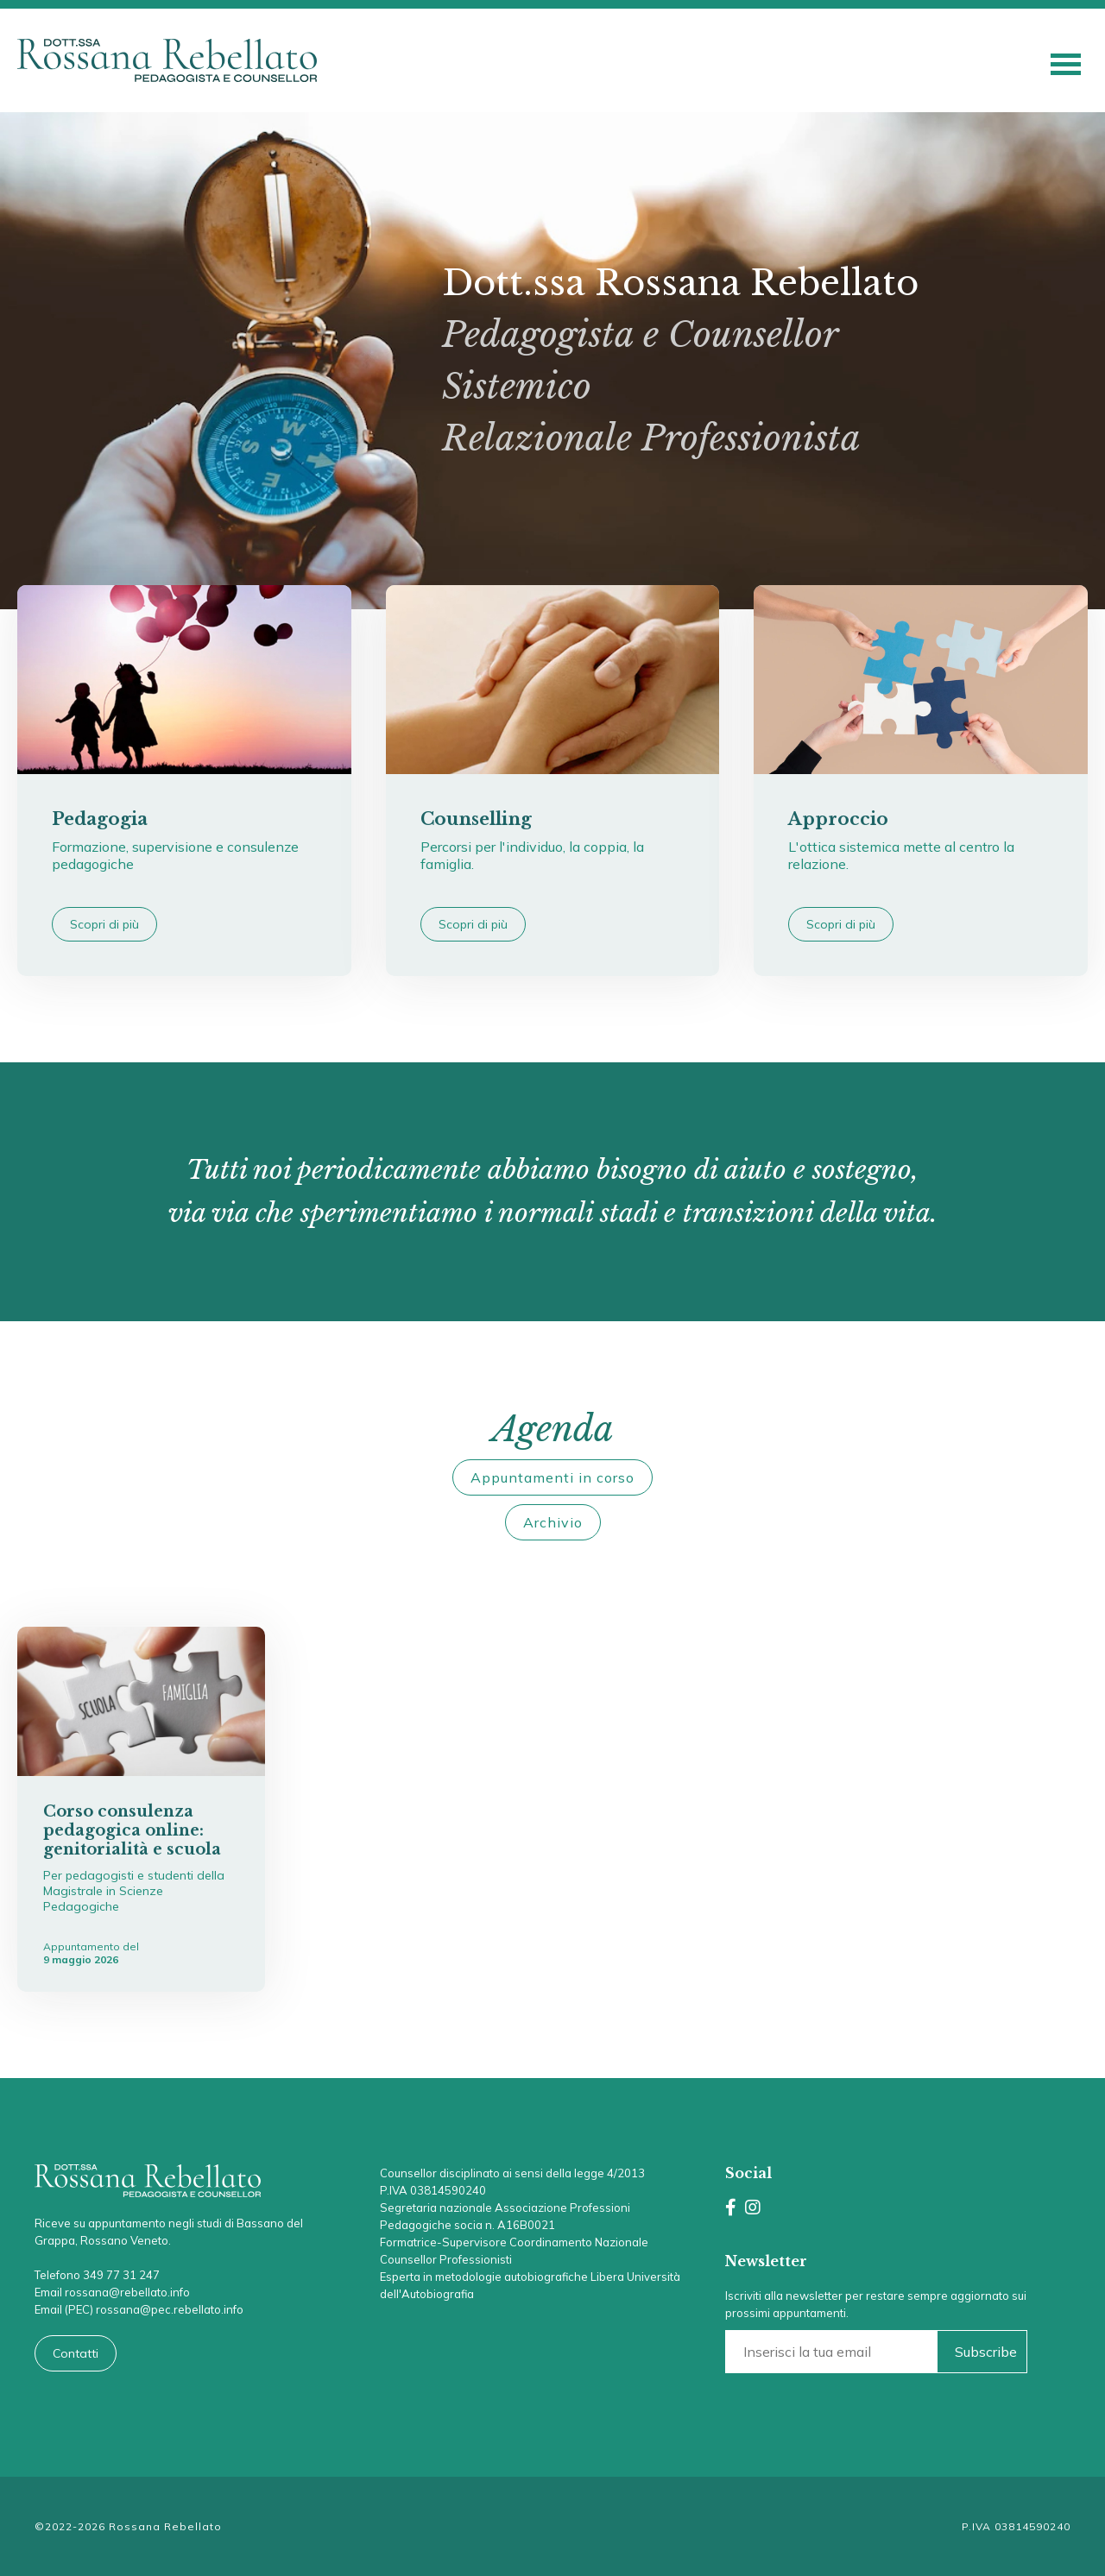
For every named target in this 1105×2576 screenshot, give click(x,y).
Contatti (75, 2353)
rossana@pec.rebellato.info (169, 2309)
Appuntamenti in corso (552, 1477)
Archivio (553, 1522)
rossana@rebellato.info (127, 2292)
